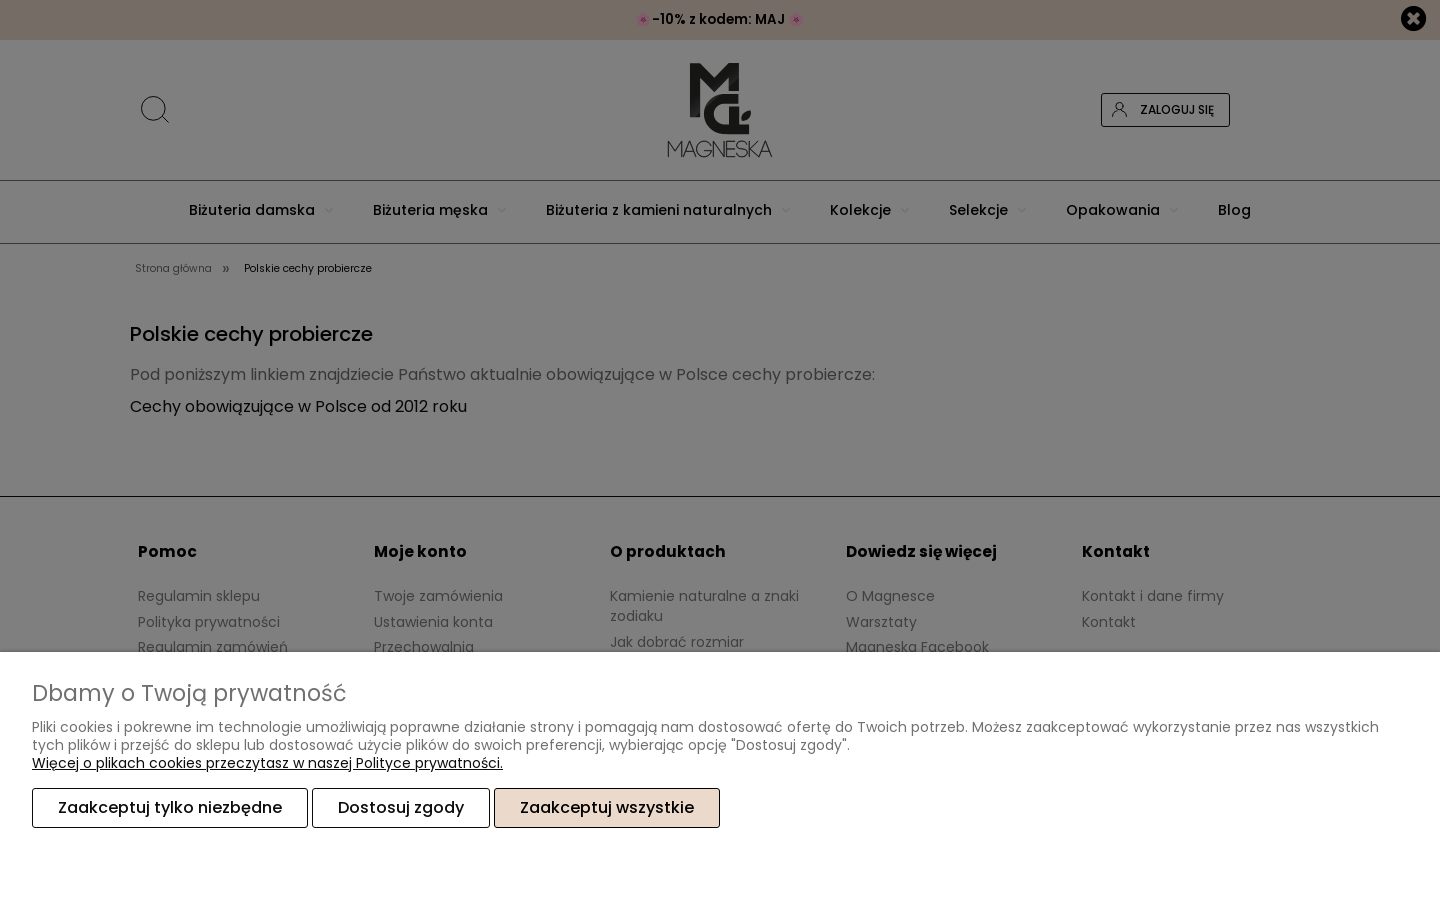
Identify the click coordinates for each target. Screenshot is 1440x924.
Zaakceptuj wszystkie (607, 807)
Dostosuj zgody (401, 807)
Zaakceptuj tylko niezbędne (170, 807)
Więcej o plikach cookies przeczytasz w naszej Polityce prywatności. (267, 763)
